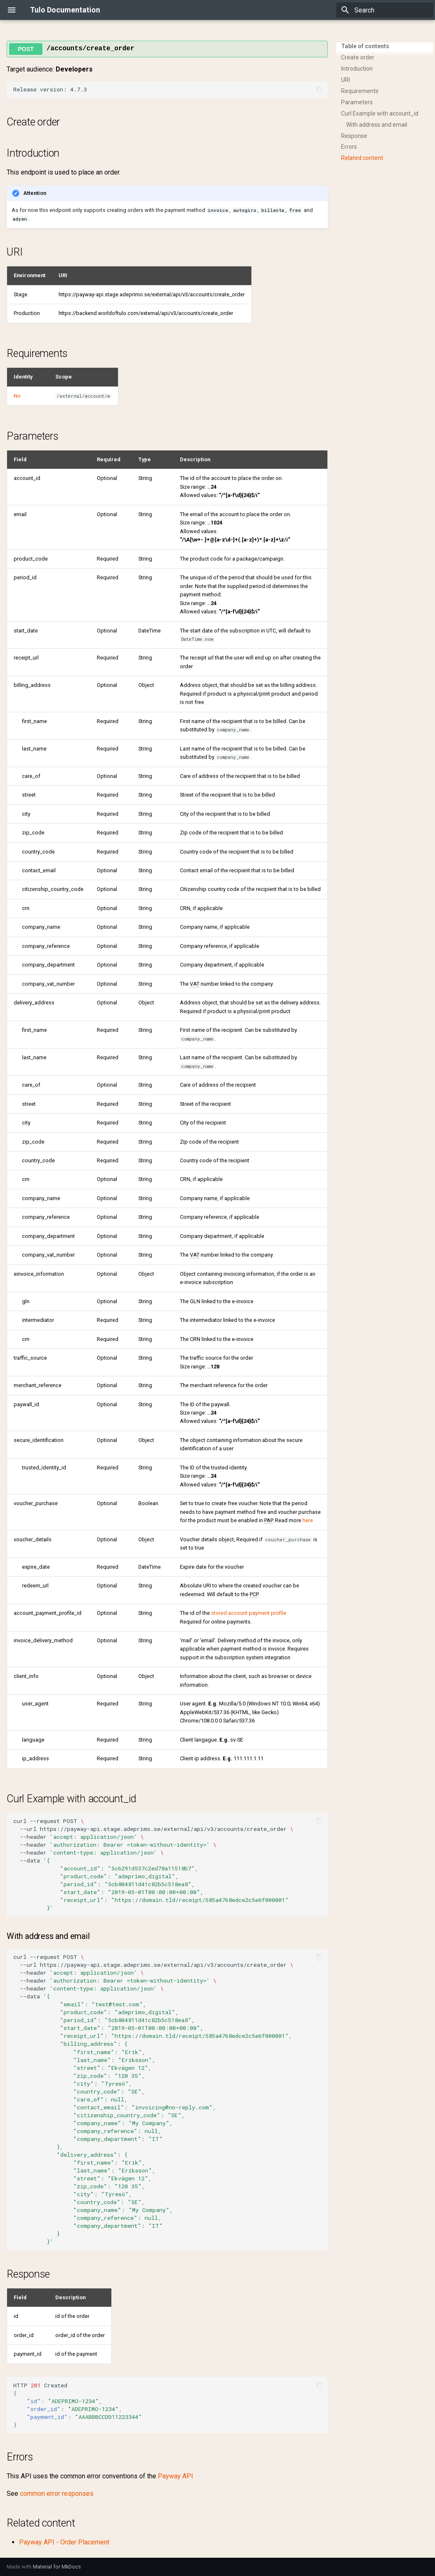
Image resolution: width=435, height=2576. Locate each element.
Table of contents (365, 46)
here (307, 1520)
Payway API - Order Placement (64, 2542)
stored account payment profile (248, 1613)
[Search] (384, 9)
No (17, 396)
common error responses (56, 2493)
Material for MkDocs (57, 2567)
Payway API (175, 2476)
